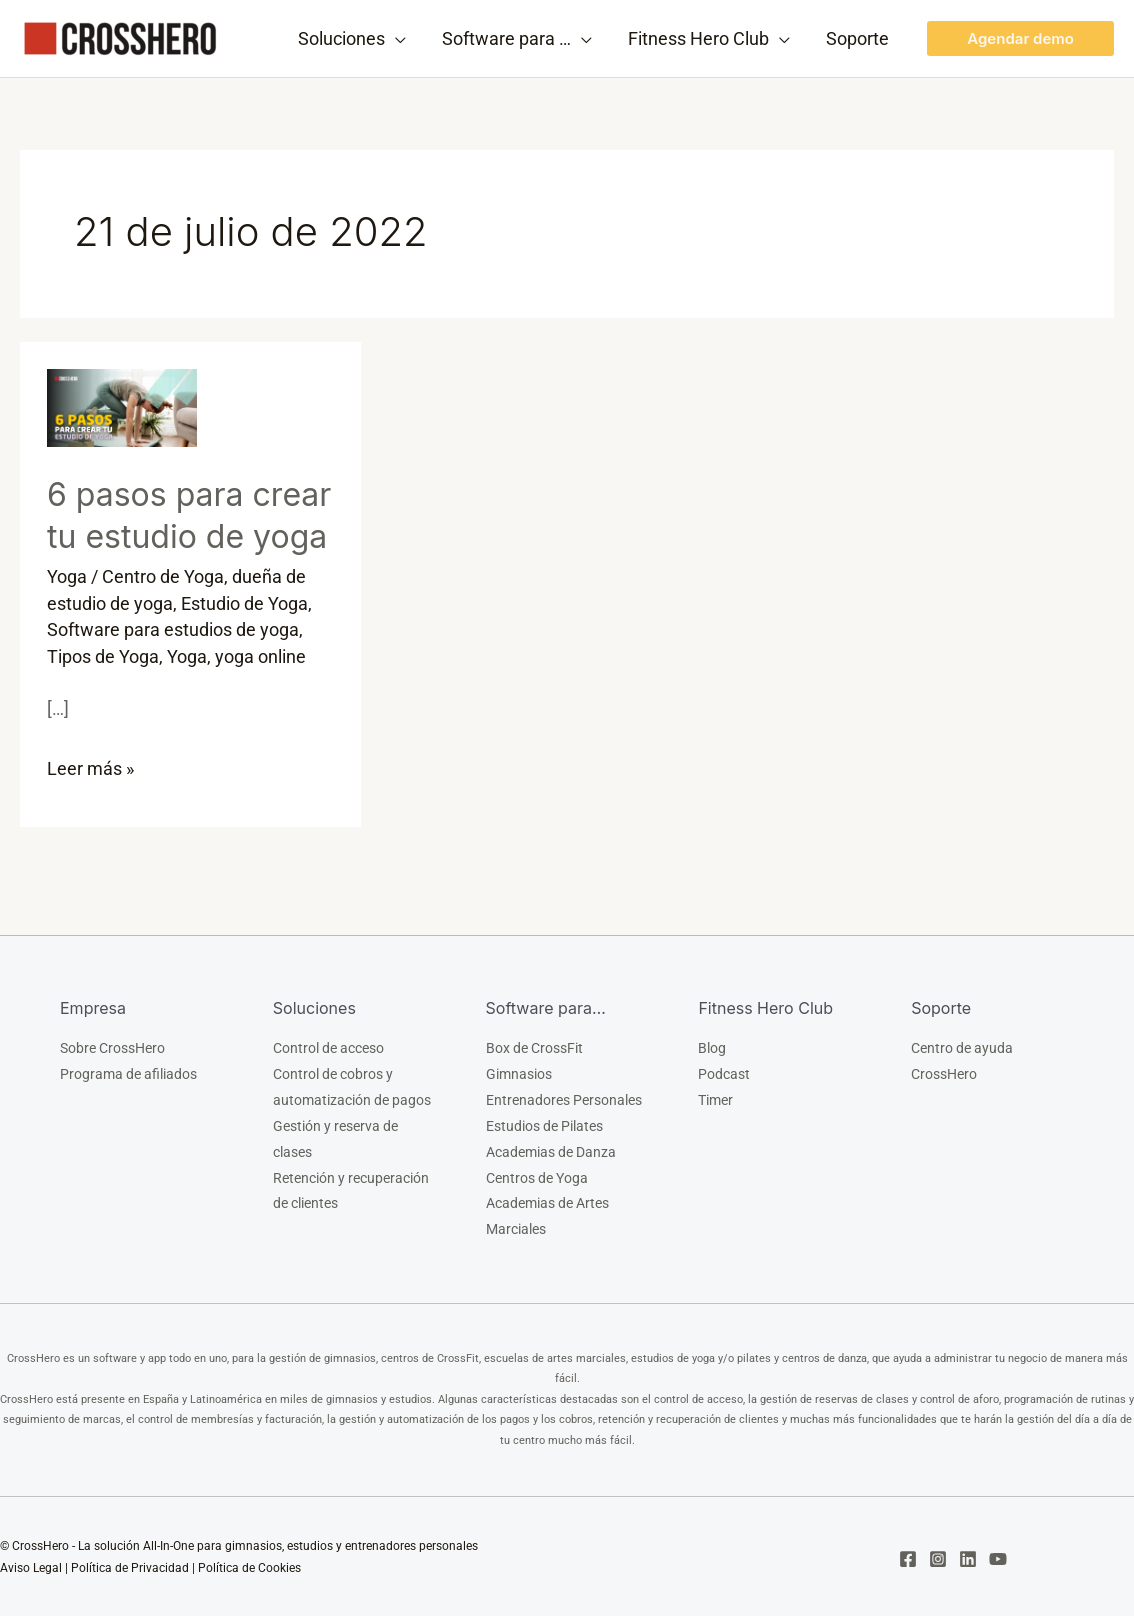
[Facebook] (908, 1558)
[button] (1020, 38)
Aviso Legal (31, 1567)
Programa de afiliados (128, 1073)
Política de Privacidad (130, 1567)
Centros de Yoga (537, 1177)
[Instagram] (938, 1558)
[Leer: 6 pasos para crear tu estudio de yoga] (122, 406)
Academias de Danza (551, 1151)
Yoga (67, 576)
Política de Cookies (249, 1567)
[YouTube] (998, 1558)
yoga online (260, 654)
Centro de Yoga (163, 576)
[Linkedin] (968, 1558)
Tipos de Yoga (103, 654)
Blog (712, 1047)
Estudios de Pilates (544, 1125)
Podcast (724, 1073)
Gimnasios (519, 1073)
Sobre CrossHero (112, 1047)
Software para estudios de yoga (173, 628)
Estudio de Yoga (244, 602)
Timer (715, 1099)
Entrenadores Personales (564, 1099)
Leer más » (90, 763)
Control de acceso (328, 1047)
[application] (395, 39)
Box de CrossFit (534, 1047)
